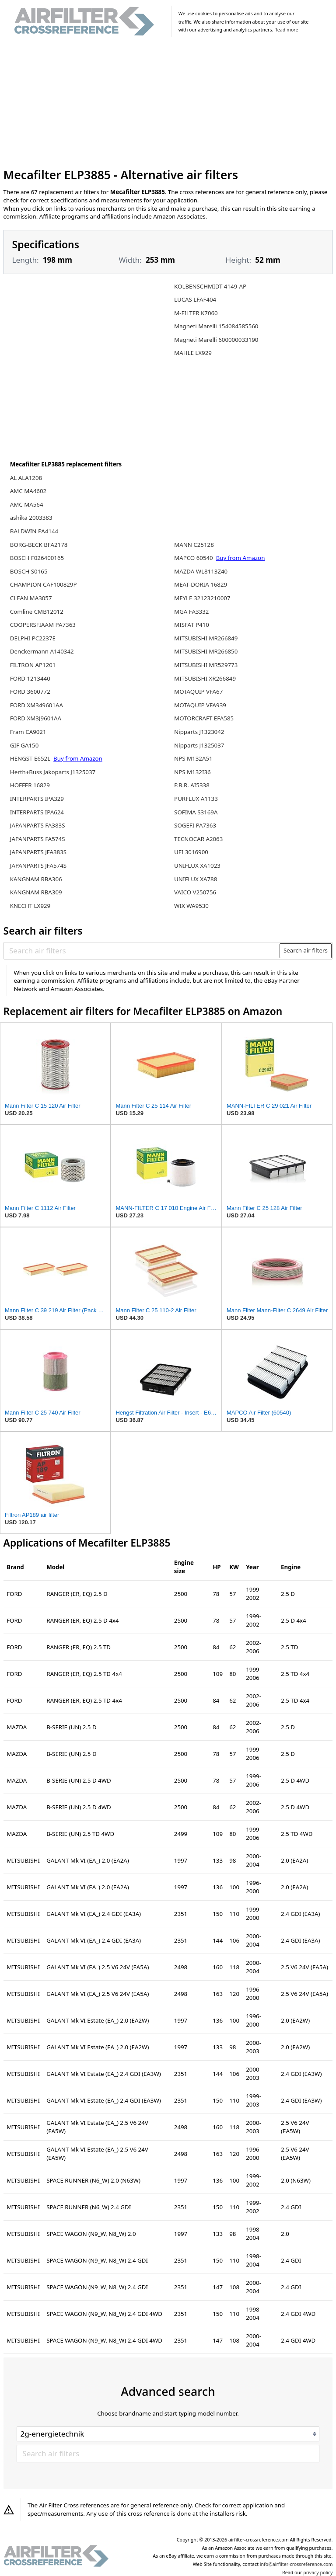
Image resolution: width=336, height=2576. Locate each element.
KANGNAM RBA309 (36, 892)
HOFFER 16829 (30, 785)
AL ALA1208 (26, 478)
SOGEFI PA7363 (195, 825)
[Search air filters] (142, 950)
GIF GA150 (24, 745)
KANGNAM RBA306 (36, 879)
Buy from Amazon (77, 758)
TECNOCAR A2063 (198, 839)
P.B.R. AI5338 (192, 785)
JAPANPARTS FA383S (37, 825)
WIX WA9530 (191, 906)
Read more (286, 30)
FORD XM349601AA (36, 705)
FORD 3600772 (30, 691)
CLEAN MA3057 (31, 598)
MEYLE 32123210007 (202, 598)
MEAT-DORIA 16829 (200, 584)
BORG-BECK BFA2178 (39, 545)
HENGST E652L (31, 758)
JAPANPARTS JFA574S (38, 865)
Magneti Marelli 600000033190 (216, 340)
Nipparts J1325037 (199, 745)
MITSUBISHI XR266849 (205, 678)
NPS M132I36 (192, 772)
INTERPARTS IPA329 (37, 799)
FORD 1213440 (30, 678)
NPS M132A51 (193, 758)
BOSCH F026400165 (37, 558)
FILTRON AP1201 (33, 665)
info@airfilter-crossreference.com (296, 2564)
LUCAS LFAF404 (195, 299)
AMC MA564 (26, 504)
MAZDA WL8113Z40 (201, 571)
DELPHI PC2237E (33, 638)
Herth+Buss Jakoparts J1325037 (52, 772)
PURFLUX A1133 (196, 799)
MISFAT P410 (191, 625)
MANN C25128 (194, 545)
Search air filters (306, 950)
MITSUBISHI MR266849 (206, 638)
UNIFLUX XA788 (195, 879)
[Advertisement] (168, 104)
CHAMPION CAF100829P (43, 584)
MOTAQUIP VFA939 (200, 705)
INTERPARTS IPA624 (37, 812)
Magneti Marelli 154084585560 (216, 326)
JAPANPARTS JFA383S (38, 852)
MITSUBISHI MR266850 (206, 651)
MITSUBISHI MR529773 (206, 665)
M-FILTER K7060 (196, 313)
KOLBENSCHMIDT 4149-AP (210, 286)
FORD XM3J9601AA (35, 718)
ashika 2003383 (31, 517)
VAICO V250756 (195, 892)
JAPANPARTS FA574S (37, 839)
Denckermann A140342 (42, 651)
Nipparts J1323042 (199, 732)
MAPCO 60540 (194, 558)
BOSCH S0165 (29, 571)
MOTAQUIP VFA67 (198, 691)
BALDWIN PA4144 (34, 531)
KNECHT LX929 (30, 906)
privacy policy (317, 2572)
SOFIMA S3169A (195, 812)
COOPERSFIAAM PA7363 (43, 625)
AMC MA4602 (28, 491)
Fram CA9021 (28, 732)
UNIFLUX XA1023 (197, 865)
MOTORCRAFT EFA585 (204, 718)
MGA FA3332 (191, 611)
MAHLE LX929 (193, 353)
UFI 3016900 (191, 852)
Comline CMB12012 (36, 611)
